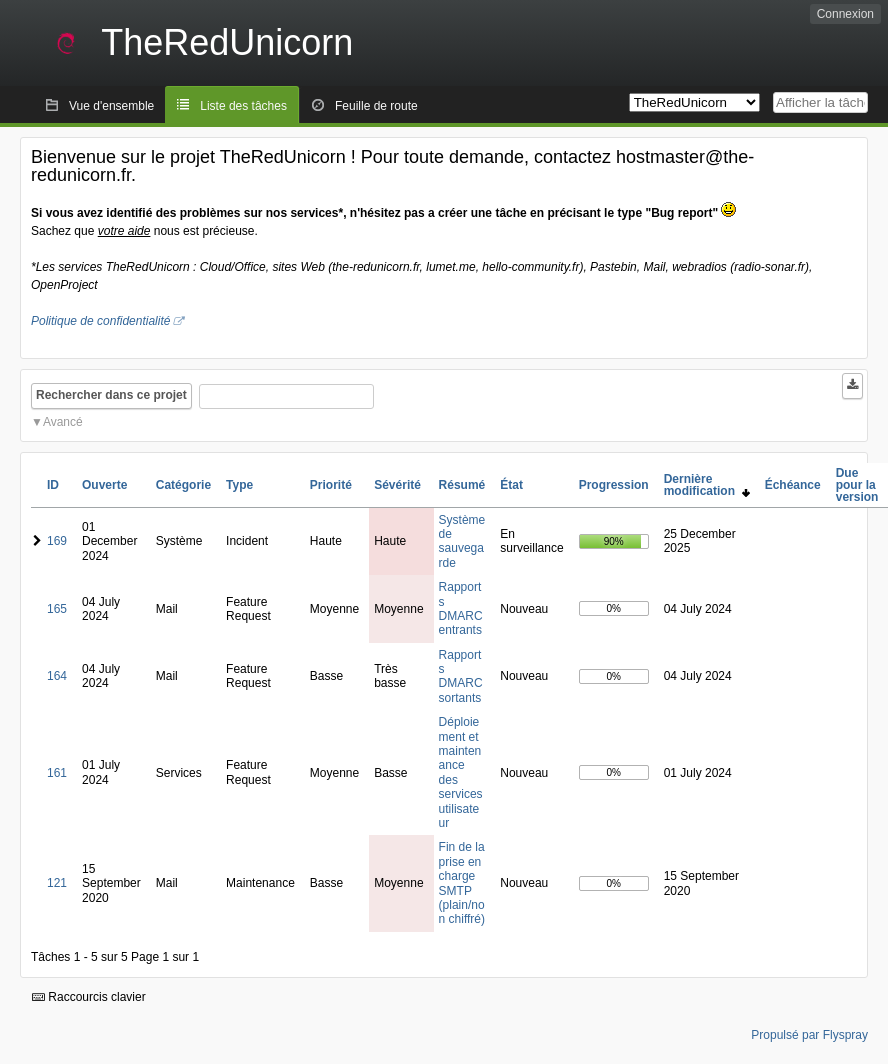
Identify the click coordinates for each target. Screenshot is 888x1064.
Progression (614, 485)
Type (239, 485)
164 (57, 676)
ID (53, 485)
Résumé (462, 485)
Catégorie (183, 485)
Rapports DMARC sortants (461, 676)
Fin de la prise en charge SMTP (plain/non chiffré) (462, 883)
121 (57, 883)
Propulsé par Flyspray (809, 1035)
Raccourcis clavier (89, 997)
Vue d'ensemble (111, 106)
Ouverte (104, 485)
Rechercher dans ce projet (111, 395)
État (511, 485)
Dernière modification (707, 485)
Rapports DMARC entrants (461, 608)
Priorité (331, 485)
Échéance (793, 485)
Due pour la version (857, 485)
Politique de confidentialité (100, 321)
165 (57, 609)
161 (57, 773)
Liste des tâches (243, 106)
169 (57, 541)
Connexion (845, 14)
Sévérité (397, 485)
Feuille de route (376, 106)
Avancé (63, 422)
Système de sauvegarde (462, 541)
